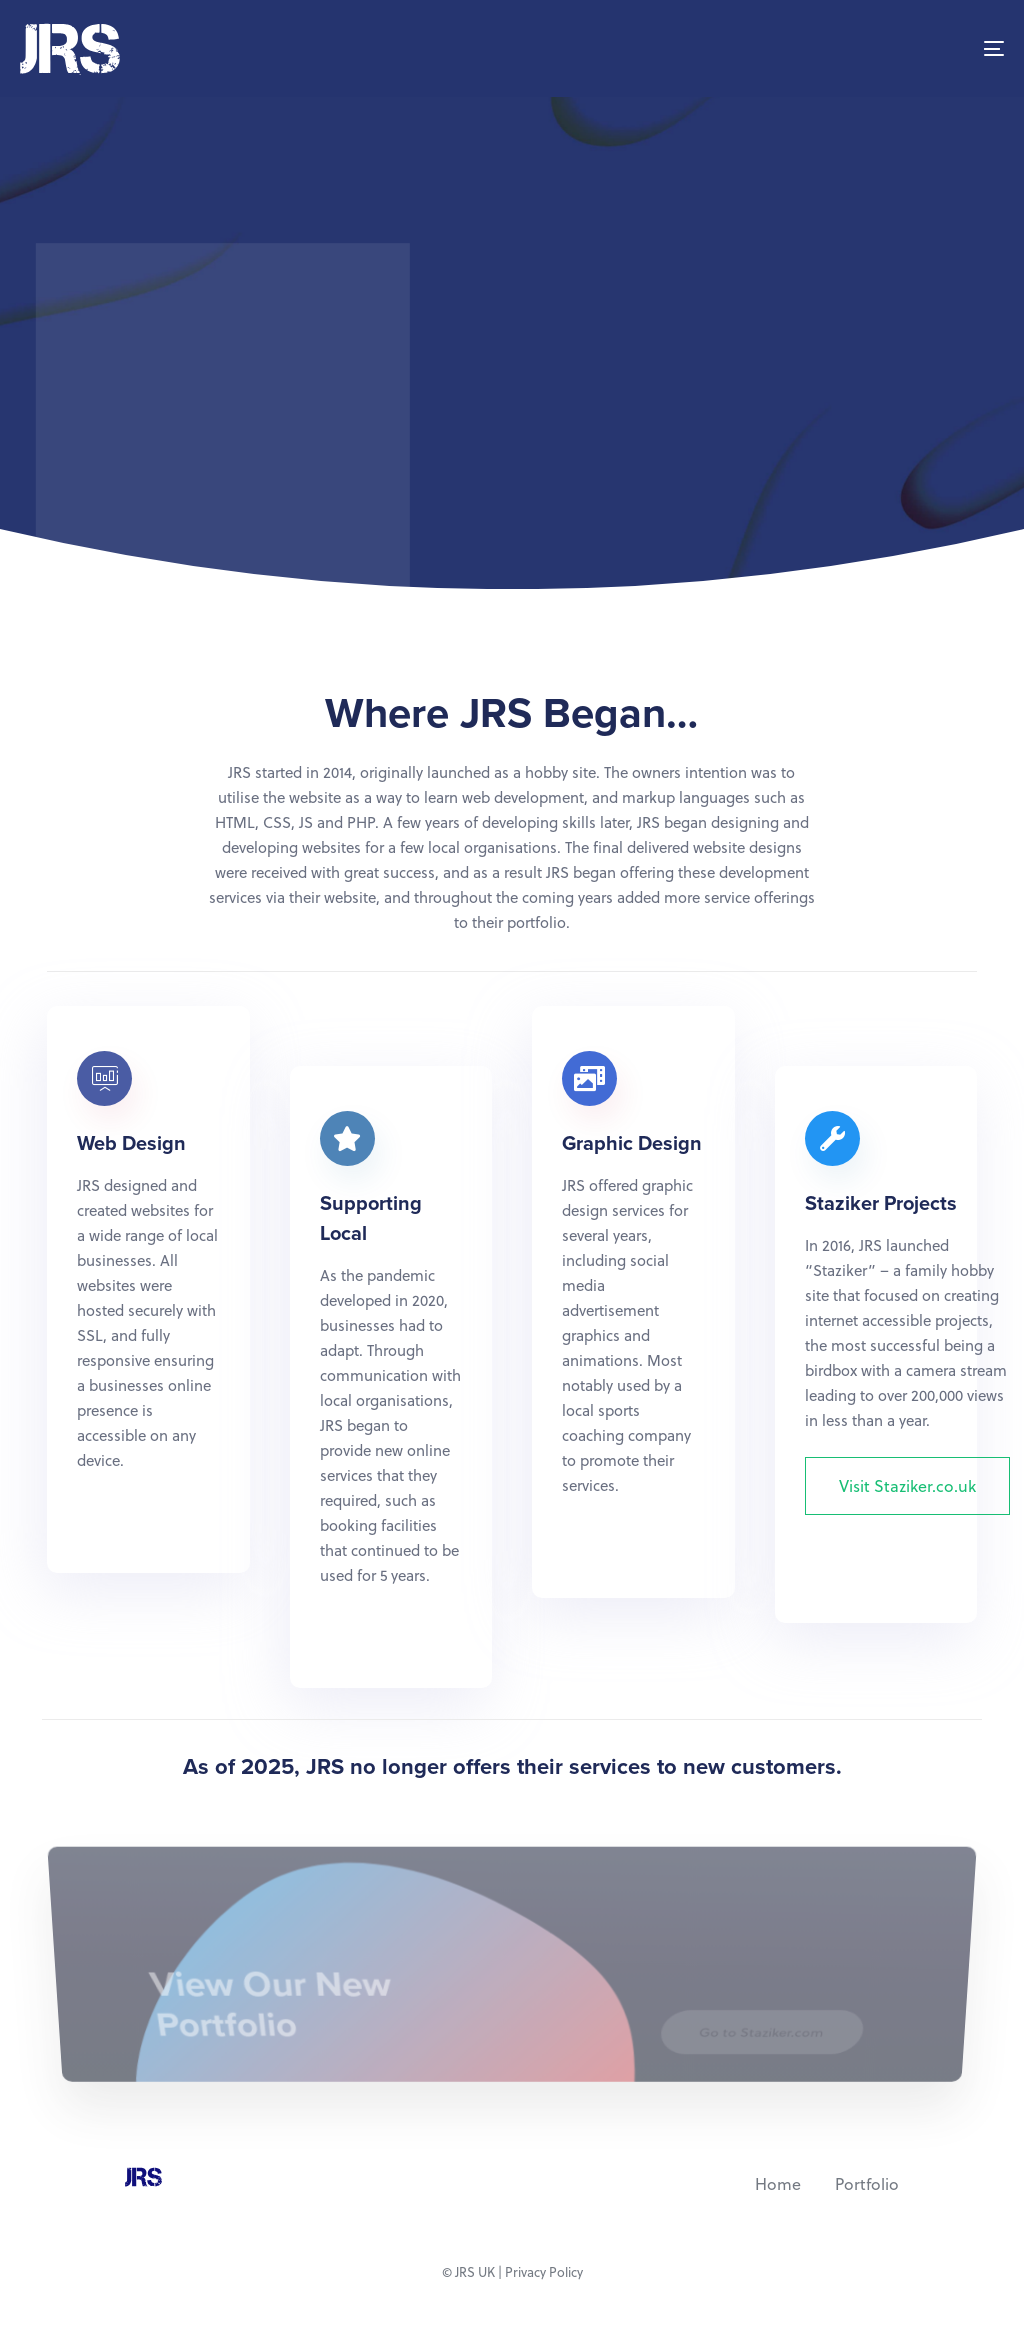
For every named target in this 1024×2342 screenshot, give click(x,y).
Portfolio (867, 2183)
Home (778, 2183)
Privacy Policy (544, 2271)
